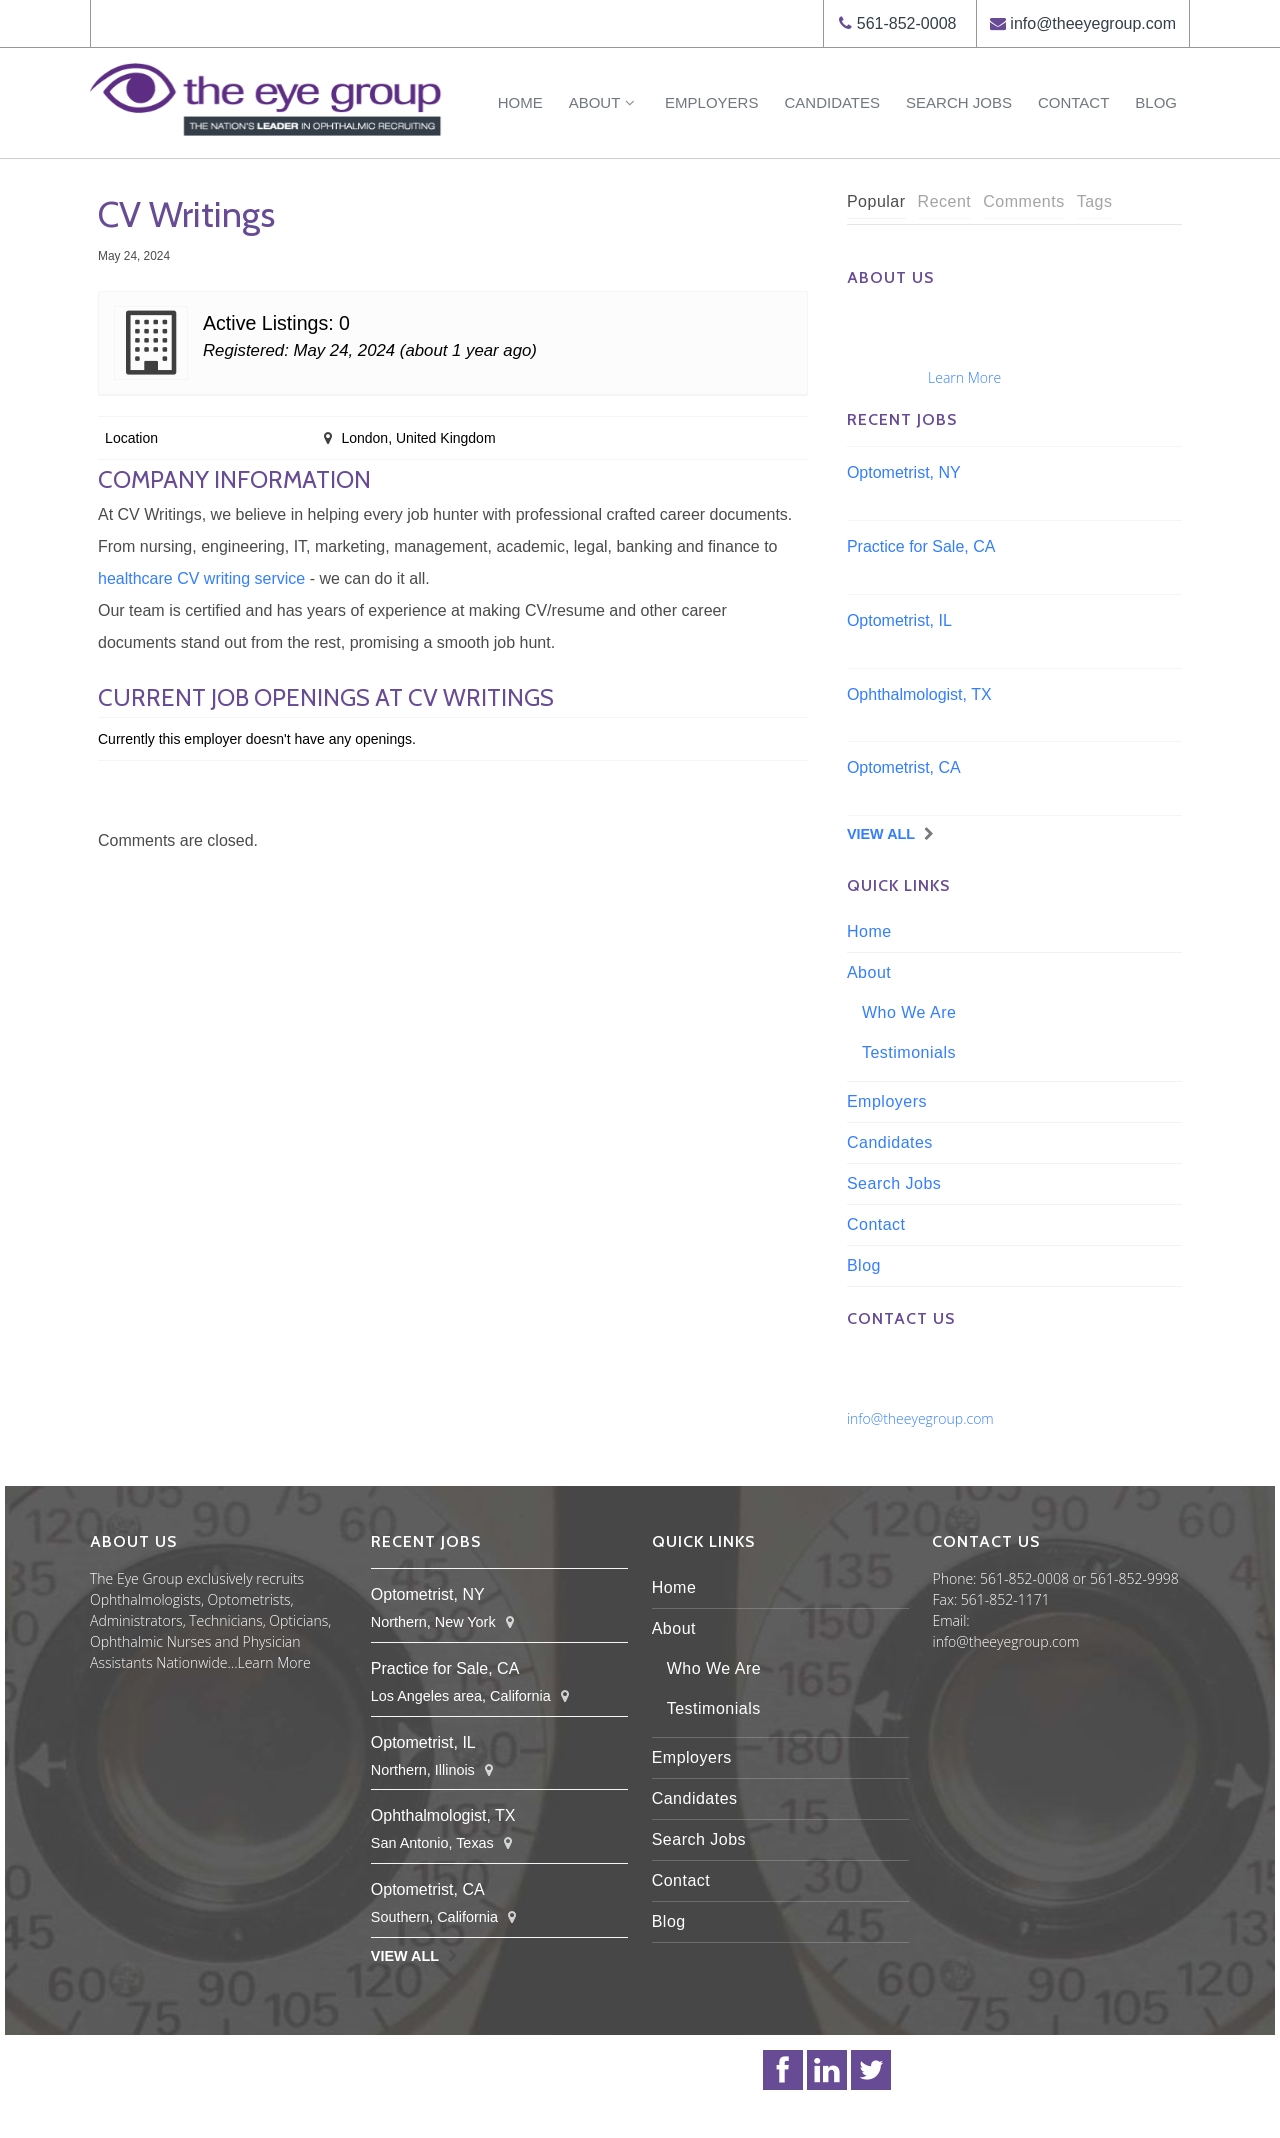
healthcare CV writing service (201, 578)
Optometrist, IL (899, 620)
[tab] (876, 202)
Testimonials (909, 1052)
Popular (876, 201)
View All (881, 834)
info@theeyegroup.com (1093, 23)
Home (520, 102)
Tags (1095, 201)
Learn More (964, 377)
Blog (1156, 102)
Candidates (832, 102)
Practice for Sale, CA (921, 546)
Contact (1073, 102)
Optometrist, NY (904, 472)
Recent (945, 201)
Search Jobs (959, 102)
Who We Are (909, 1012)
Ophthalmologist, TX (919, 694)
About (604, 102)
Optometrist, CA (904, 767)
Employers (711, 102)
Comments (1023, 201)
